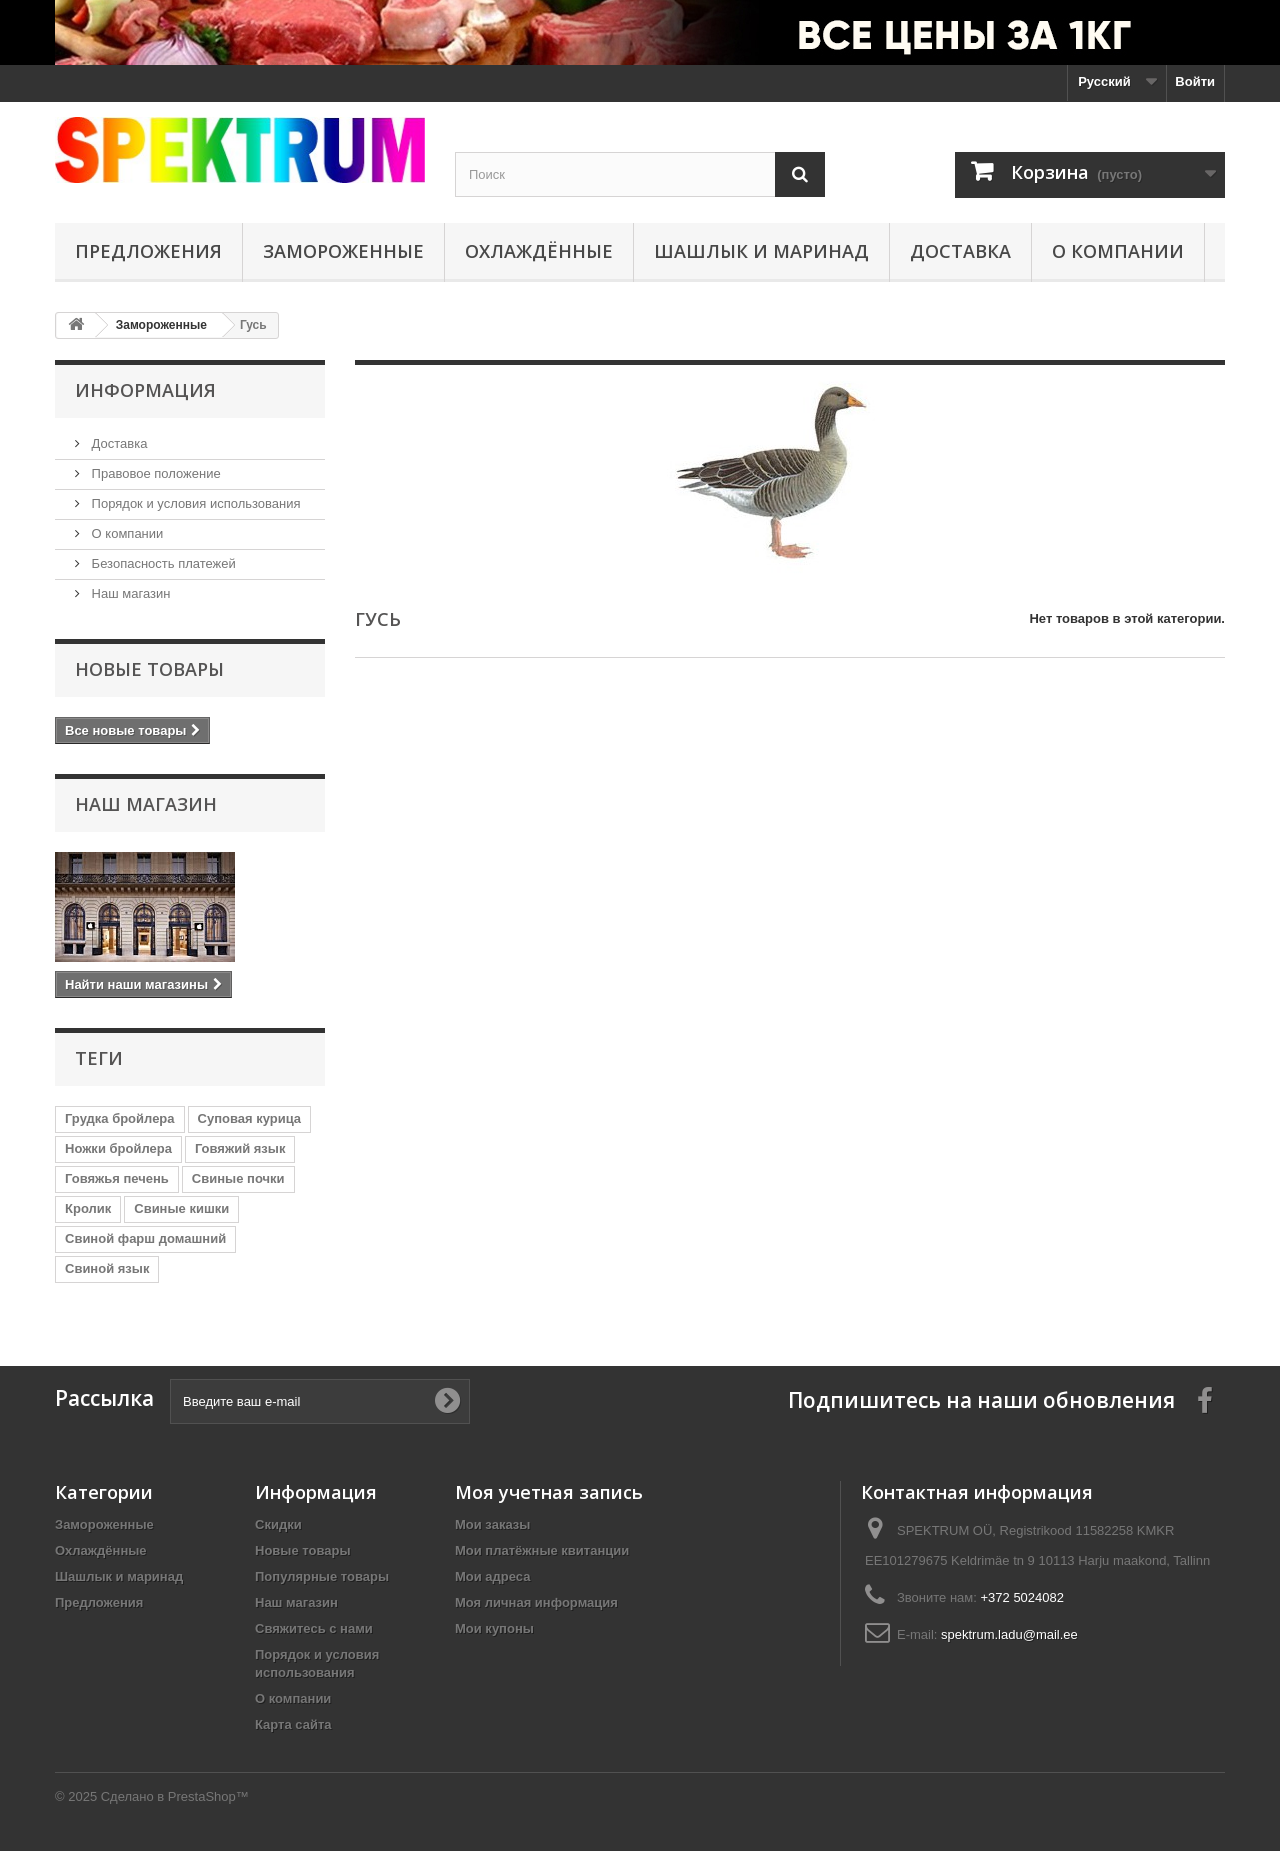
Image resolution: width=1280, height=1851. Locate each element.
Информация (145, 390)
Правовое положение (154, 473)
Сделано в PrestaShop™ (175, 1796)
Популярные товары (322, 1576)
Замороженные (343, 251)
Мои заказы (492, 1524)
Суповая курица (250, 1118)
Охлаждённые (539, 251)
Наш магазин (129, 593)
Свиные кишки (181, 1208)
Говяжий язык (240, 1148)
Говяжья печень (117, 1178)
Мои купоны (494, 1628)
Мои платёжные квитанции (542, 1550)
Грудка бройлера (120, 1118)
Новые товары (149, 669)
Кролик (88, 1208)
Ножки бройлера (118, 1148)
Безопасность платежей (162, 563)
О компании (1118, 251)
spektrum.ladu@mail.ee (1009, 1634)
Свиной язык (107, 1268)
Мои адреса (492, 1576)
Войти (1195, 81)
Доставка (960, 251)
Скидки (278, 1524)
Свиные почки (238, 1178)
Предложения (148, 251)
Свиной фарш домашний (145, 1238)
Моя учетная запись (549, 1492)
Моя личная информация (536, 1602)
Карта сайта (293, 1724)
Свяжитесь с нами (314, 1628)
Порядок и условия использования (194, 503)
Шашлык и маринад (761, 251)
